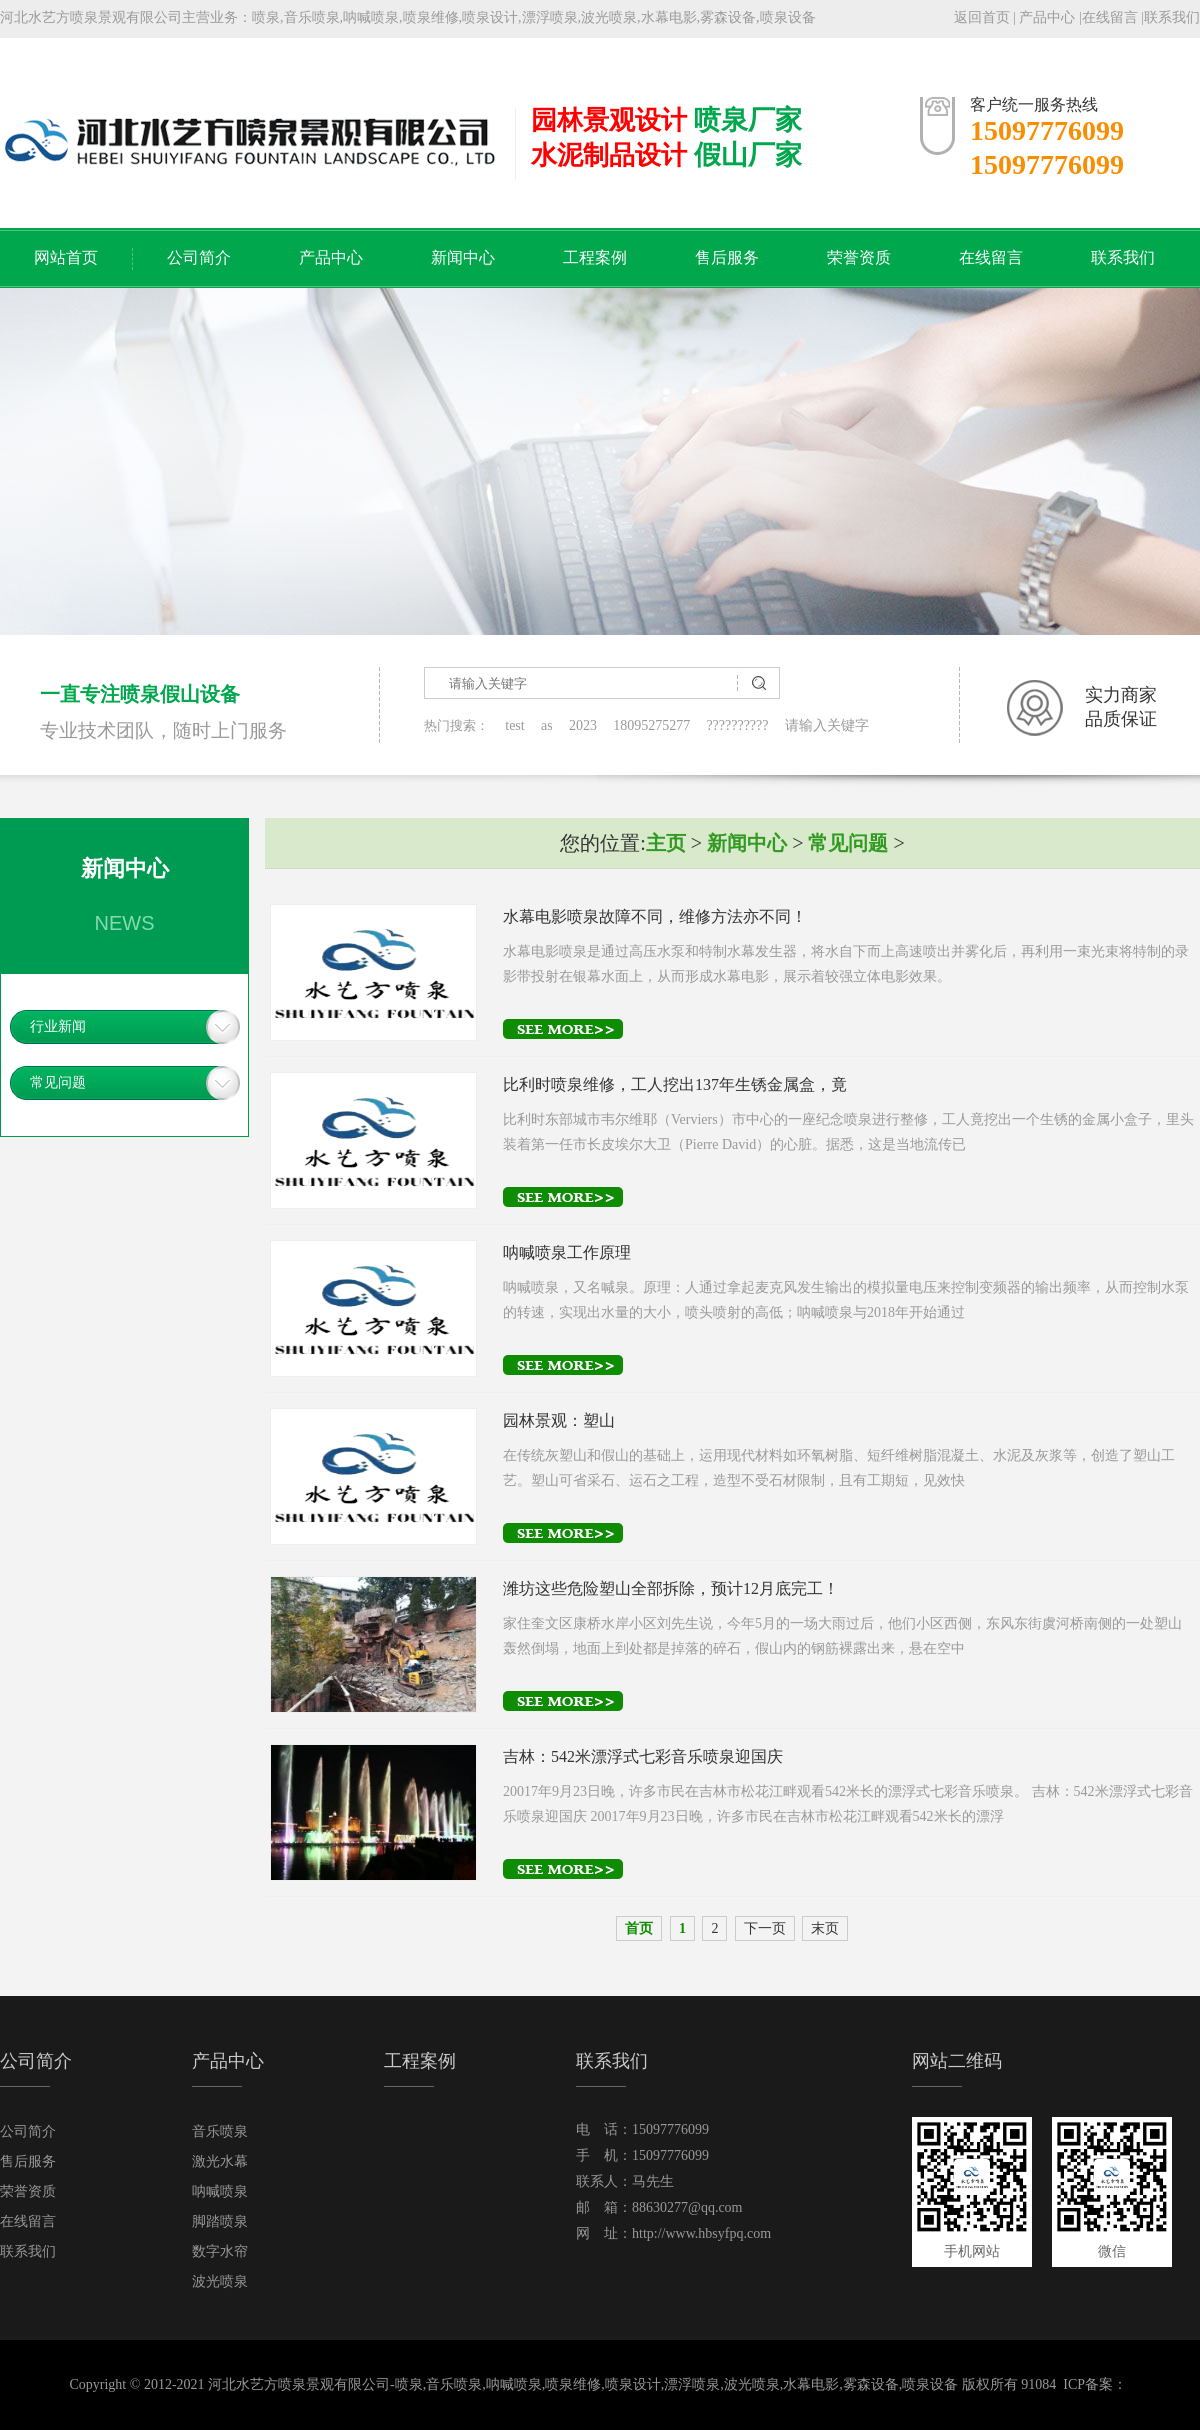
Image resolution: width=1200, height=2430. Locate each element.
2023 (583, 725)
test (514, 725)
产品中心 (1047, 17)
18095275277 (651, 725)
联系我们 (1172, 17)
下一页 (765, 1928)
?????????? (737, 725)
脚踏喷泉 (220, 2221)
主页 (666, 843)
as (547, 725)
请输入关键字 (827, 725)
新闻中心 (463, 257)
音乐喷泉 (220, 2131)
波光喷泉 (220, 2281)
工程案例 (595, 257)
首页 (639, 1928)
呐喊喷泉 (220, 2191)
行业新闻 (58, 1026)
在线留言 (1110, 17)
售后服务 (727, 257)
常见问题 (58, 1082)
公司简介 (199, 257)
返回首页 (982, 17)
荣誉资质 (859, 257)
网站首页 (66, 257)
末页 (825, 1928)
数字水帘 (220, 2251)
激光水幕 (220, 2161)
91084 (1038, 2384)
